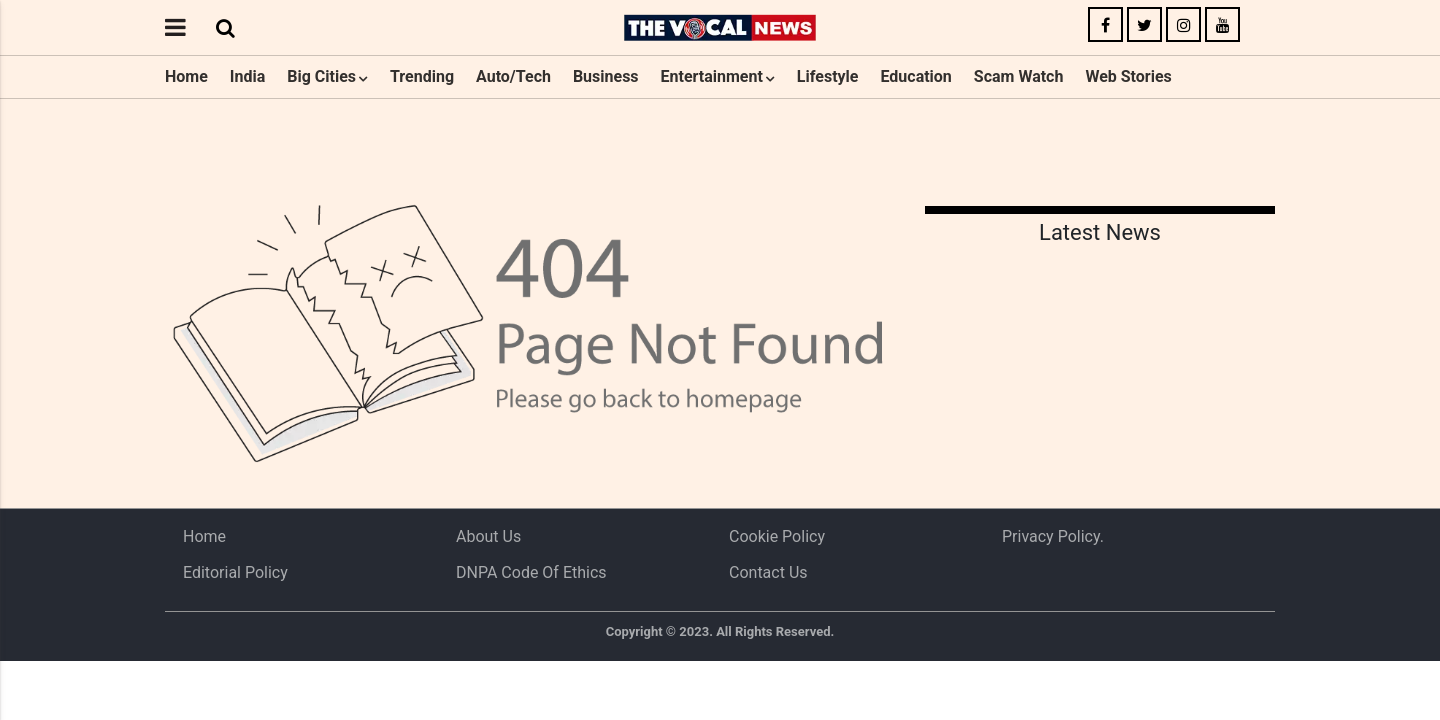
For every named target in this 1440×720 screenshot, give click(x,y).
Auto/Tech (513, 76)
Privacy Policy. (1053, 536)
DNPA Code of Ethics (531, 572)
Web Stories (1128, 76)
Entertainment (712, 76)
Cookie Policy (777, 536)
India (247, 76)
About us (488, 536)
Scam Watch (1019, 76)
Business (606, 76)
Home (186, 76)
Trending (422, 76)
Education (915, 76)
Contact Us (768, 572)
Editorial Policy (235, 572)
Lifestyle (828, 76)
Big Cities (321, 76)
